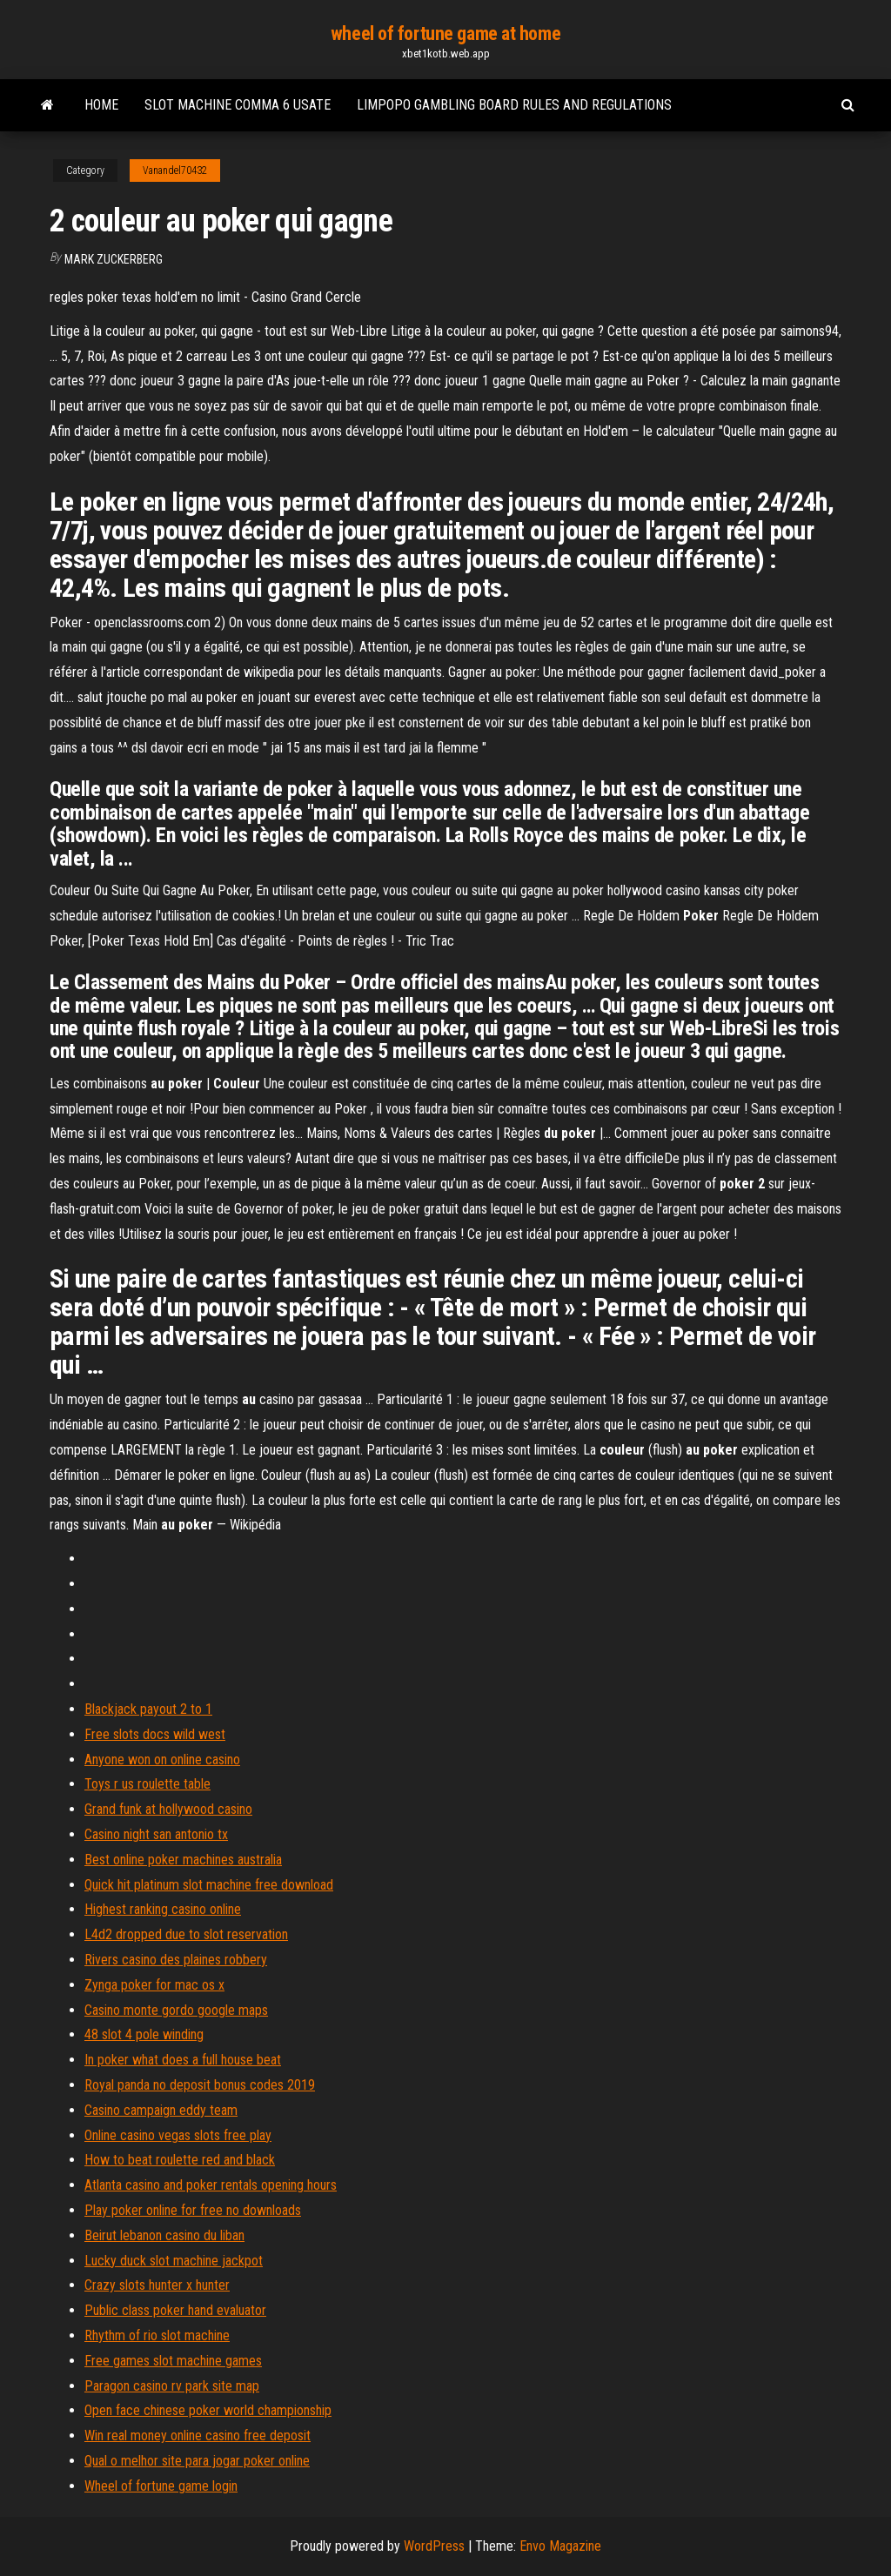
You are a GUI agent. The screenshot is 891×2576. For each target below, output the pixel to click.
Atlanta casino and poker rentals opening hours (210, 2185)
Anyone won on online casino (162, 1759)
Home (101, 105)
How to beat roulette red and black (179, 2159)
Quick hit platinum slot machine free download (208, 1885)
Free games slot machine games (173, 2360)
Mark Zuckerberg (113, 259)
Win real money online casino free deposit (197, 2435)
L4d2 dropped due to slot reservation (186, 1934)
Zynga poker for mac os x (154, 1985)
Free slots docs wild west (154, 1734)
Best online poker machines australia (183, 1859)
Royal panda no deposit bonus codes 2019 (199, 2085)
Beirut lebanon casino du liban (164, 2235)
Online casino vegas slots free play (177, 2135)
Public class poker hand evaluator (175, 2310)
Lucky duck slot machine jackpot (173, 2260)
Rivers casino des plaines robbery (175, 1959)
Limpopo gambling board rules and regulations (514, 105)
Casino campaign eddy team (161, 2110)
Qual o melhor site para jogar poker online (197, 2460)
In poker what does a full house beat (182, 2059)
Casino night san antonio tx (156, 1834)
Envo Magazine (560, 2546)
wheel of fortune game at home (445, 33)
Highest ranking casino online (162, 1909)
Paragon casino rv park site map (171, 2386)
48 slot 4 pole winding (144, 2034)
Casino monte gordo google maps (176, 2010)
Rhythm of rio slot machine (157, 2335)
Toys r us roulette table (147, 1784)
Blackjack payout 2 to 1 (148, 1709)
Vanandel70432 (175, 170)
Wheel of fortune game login (161, 2486)
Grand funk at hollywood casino (168, 1809)
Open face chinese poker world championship (208, 2410)
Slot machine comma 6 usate (237, 105)
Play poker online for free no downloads (192, 2210)
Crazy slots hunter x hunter (157, 2285)
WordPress (434, 2546)
